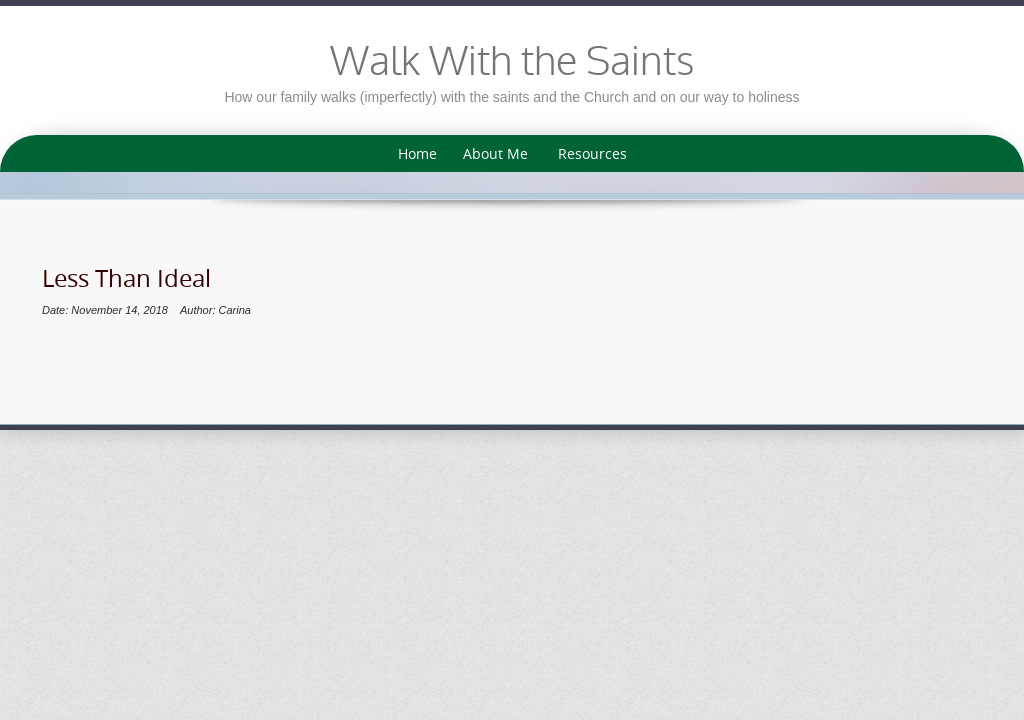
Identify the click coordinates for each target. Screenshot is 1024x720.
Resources (592, 153)
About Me (495, 153)
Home (417, 153)
